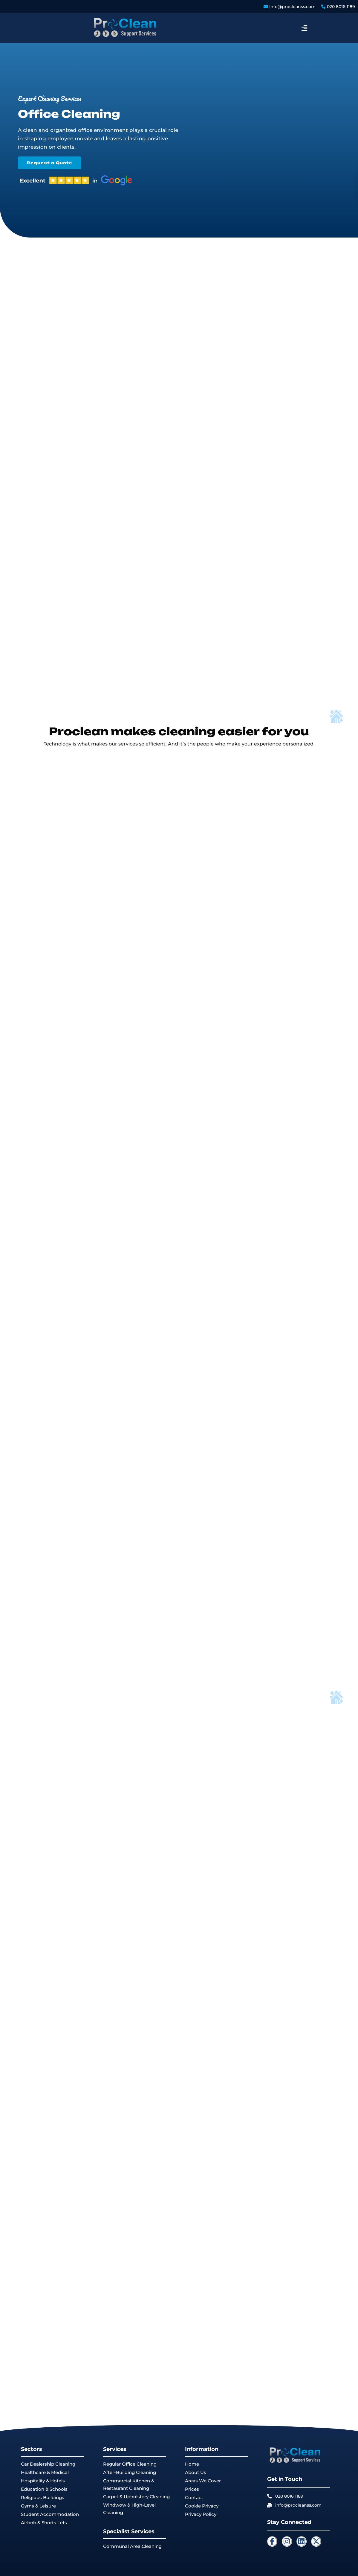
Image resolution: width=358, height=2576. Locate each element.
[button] (304, 28)
